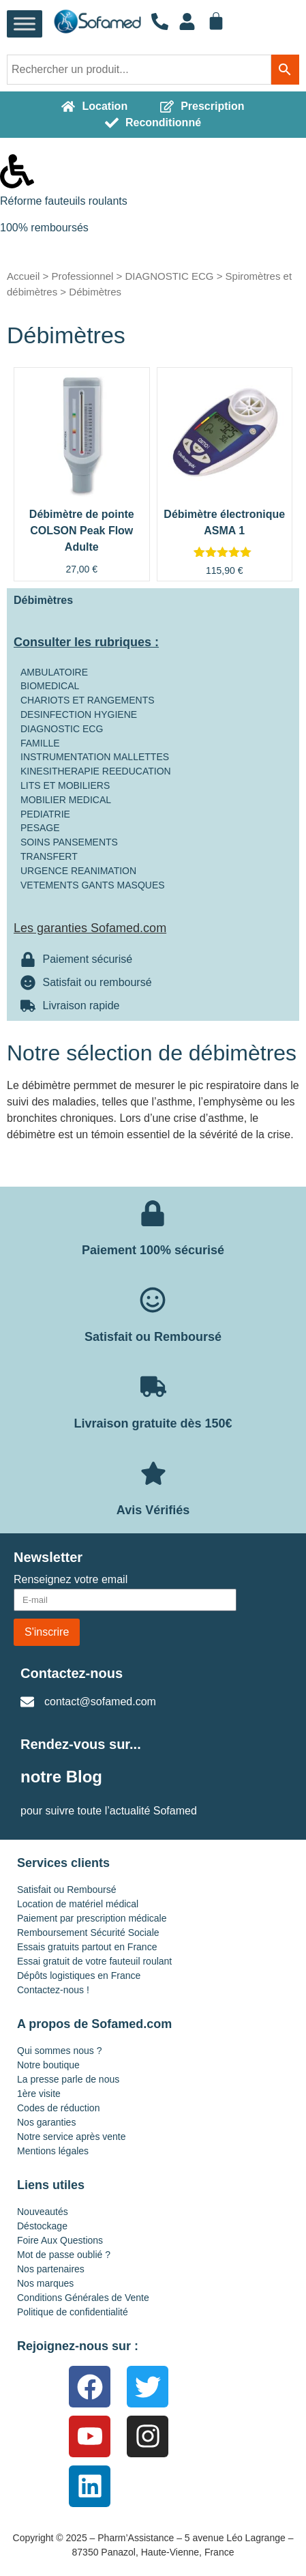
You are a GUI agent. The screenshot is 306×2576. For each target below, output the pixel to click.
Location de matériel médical (77, 1903)
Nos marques (45, 2283)
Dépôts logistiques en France (78, 1975)
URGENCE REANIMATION (78, 870)
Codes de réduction (58, 2107)
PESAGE (40, 827)
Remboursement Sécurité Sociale (88, 1932)
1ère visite (39, 2093)
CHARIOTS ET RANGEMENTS (87, 700)
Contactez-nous (71, 1673)
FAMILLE (40, 743)
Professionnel (82, 276)
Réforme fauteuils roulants (63, 201)
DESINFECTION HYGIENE (78, 714)
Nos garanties (46, 2122)
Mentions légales (53, 2150)
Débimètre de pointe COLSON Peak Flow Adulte (81, 530)
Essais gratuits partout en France (87, 1946)
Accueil (23, 276)
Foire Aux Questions (60, 2240)
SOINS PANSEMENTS (69, 842)
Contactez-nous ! (53, 1989)
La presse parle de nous (68, 2079)
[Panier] (216, 21)
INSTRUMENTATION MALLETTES (94, 756)
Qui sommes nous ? (59, 2050)
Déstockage (42, 2225)
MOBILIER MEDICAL (65, 799)
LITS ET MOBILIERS (65, 785)
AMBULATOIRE (54, 672)
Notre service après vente (71, 2136)
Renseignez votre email (70, 1579)
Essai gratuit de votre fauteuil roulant (94, 1961)
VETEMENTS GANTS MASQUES (92, 885)
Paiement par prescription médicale (91, 1918)
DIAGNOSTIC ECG (169, 276)
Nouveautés (42, 2211)
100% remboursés (44, 227)
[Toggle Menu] (24, 24)
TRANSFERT (49, 856)
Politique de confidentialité (72, 2311)
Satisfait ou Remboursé (67, 1889)
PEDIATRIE (45, 814)
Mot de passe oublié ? (63, 2254)
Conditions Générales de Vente (83, 2297)
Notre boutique (48, 2064)
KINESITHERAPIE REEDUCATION (95, 771)
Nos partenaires (51, 2268)
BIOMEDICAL (49, 685)
